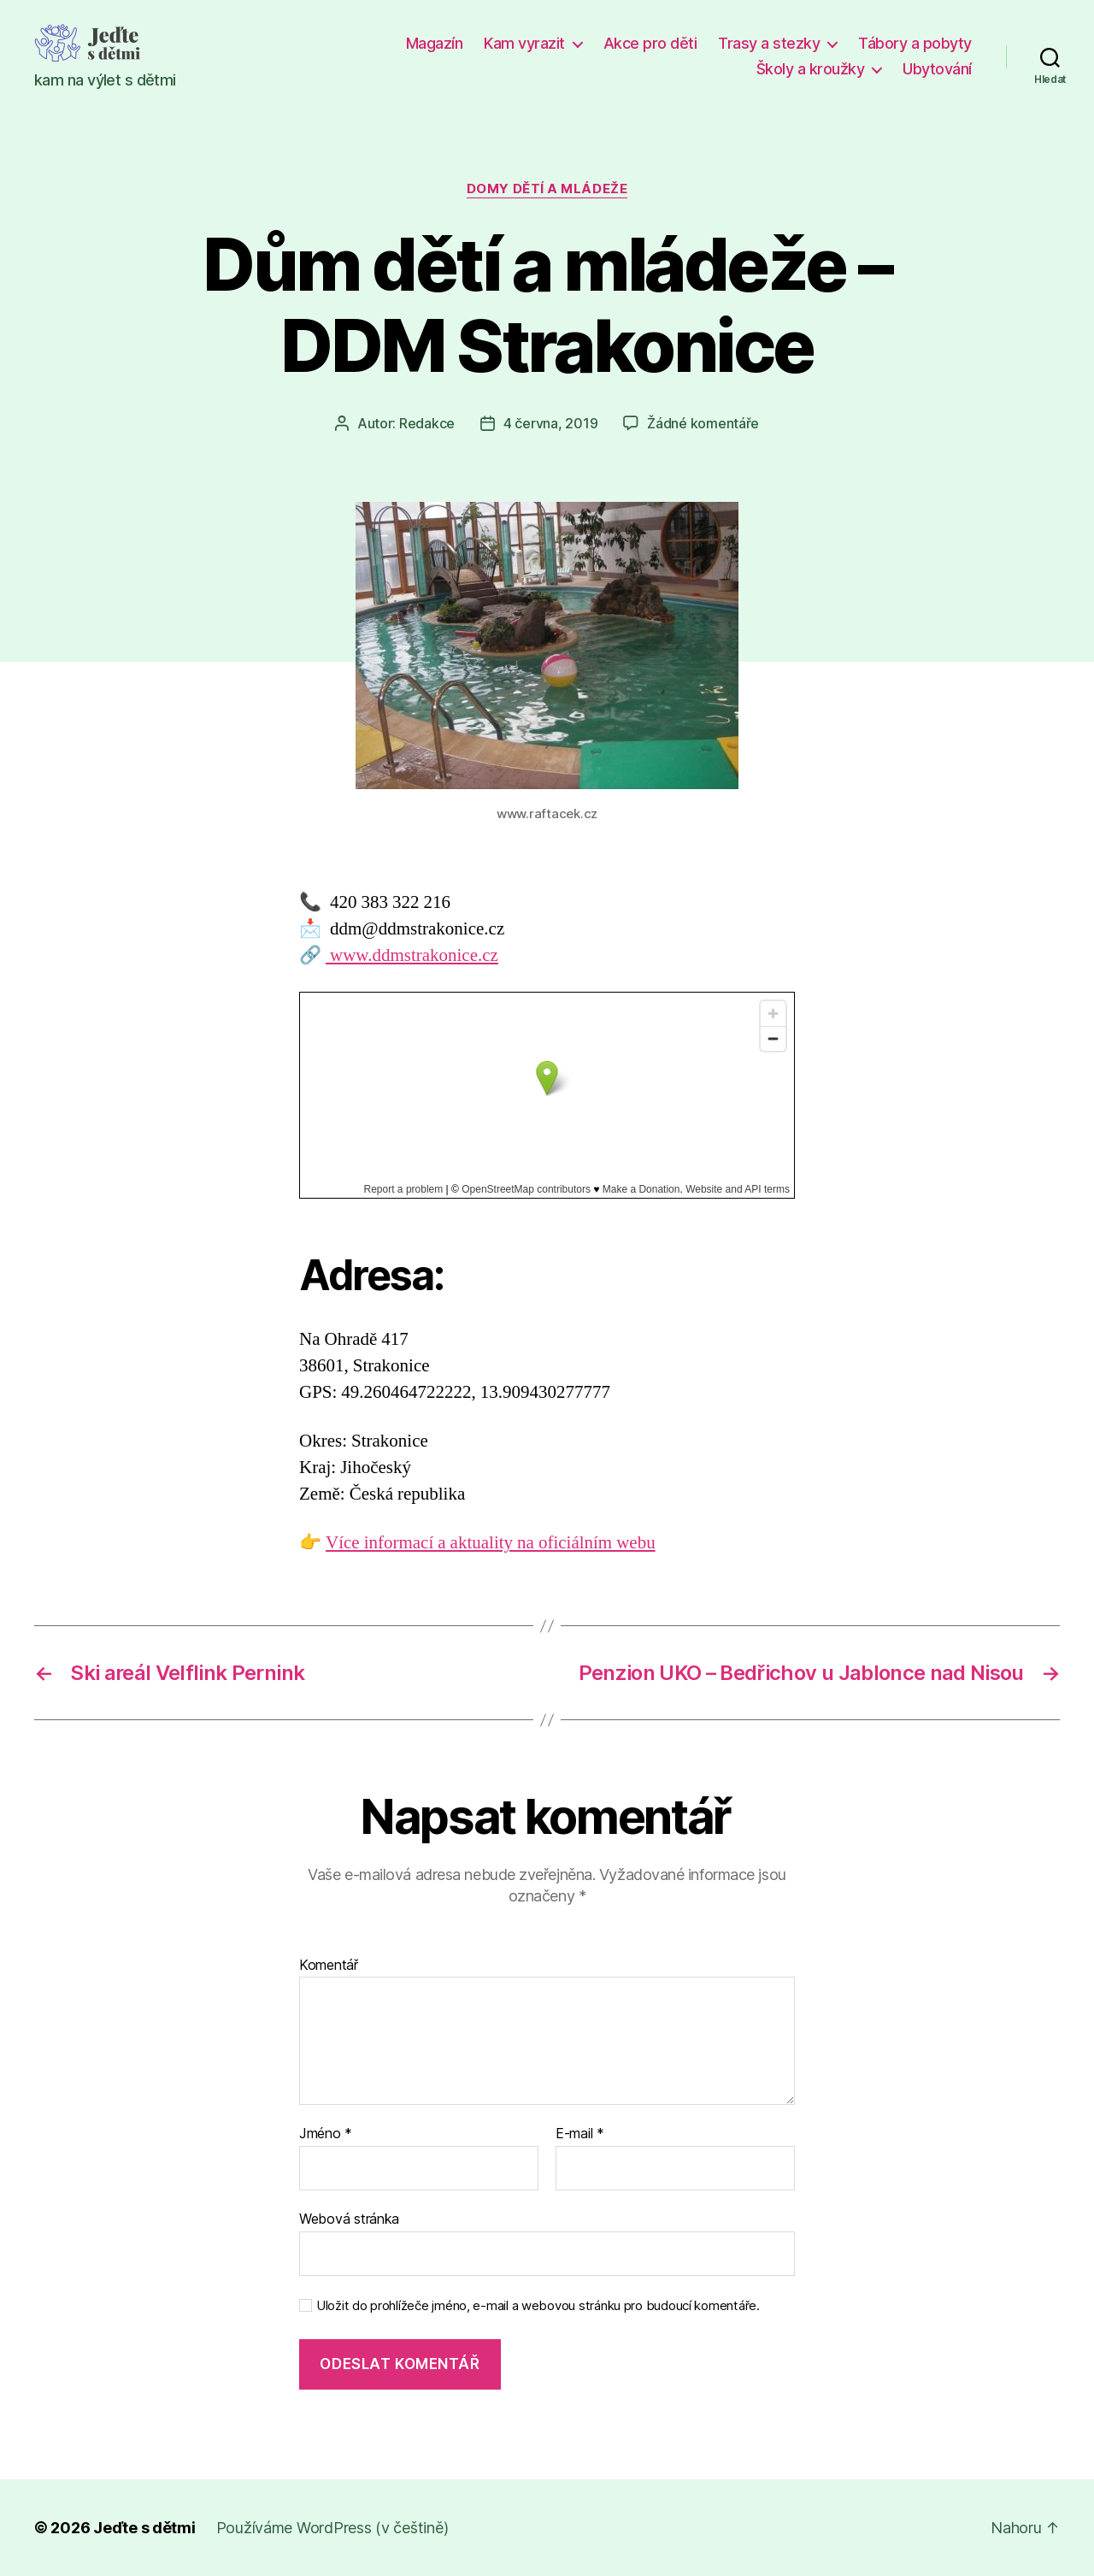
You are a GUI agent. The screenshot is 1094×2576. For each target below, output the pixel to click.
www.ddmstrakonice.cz (412, 955)
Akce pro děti (650, 43)
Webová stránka (349, 2218)
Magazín (434, 43)
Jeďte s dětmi (144, 2528)
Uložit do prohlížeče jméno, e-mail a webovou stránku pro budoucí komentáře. (538, 2306)
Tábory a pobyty (915, 43)
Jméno (325, 2134)
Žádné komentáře (703, 423)
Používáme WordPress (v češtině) (332, 2528)
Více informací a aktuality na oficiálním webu (491, 1542)
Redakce (427, 423)
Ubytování (937, 69)
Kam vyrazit (524, 43)
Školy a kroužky (810, 69)
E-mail (580, 2134)
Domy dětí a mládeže (547, 189)
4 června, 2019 (550, 423)
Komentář (328, 1965)
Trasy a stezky (769, 43)
